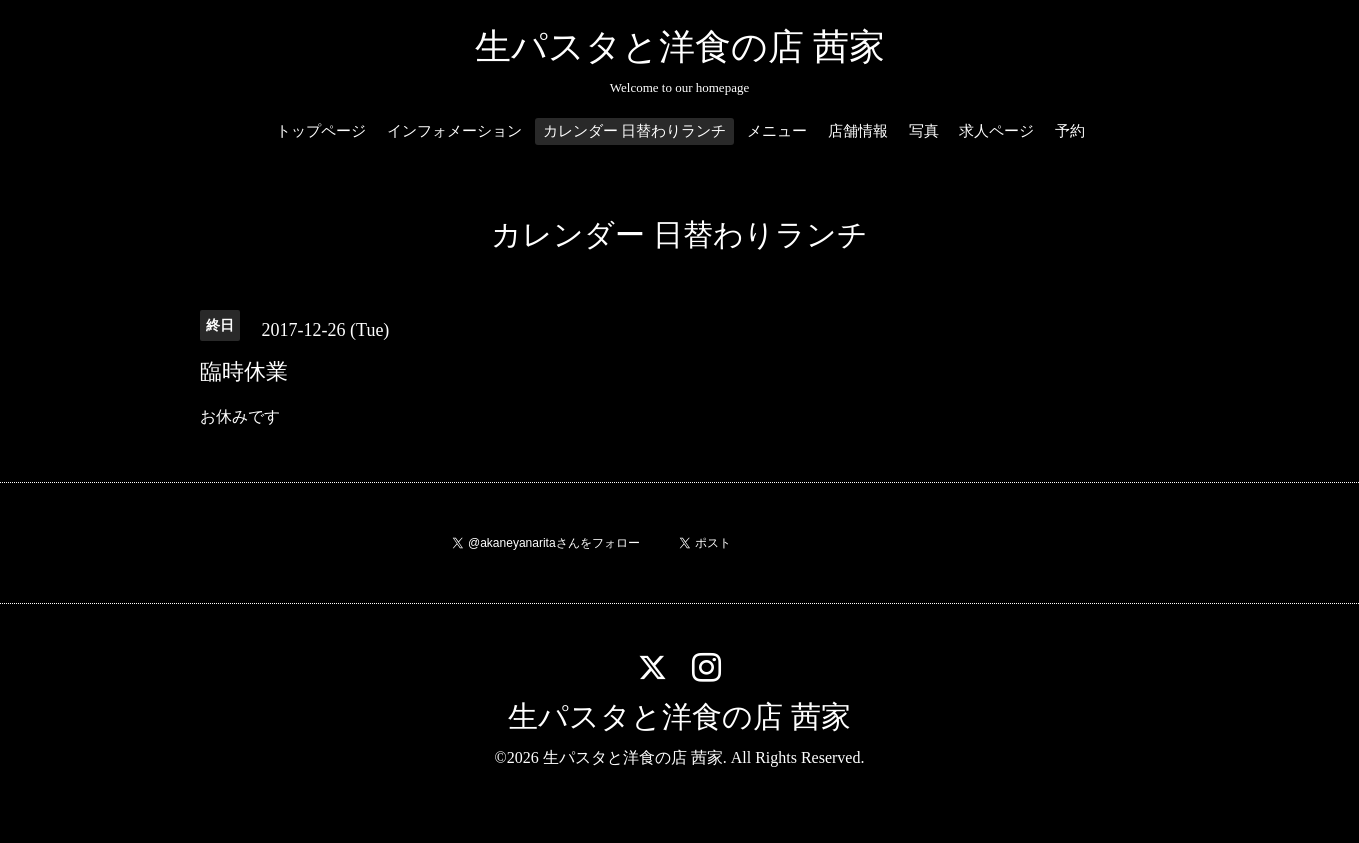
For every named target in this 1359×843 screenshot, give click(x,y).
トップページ (321, 131)
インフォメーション (454, 131)
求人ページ (996, 131)
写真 (924, 131)
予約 (1070, 131)
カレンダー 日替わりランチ (635, 131)
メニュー (777, 131)
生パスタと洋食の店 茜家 (680, 47)
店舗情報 (858, 131)
